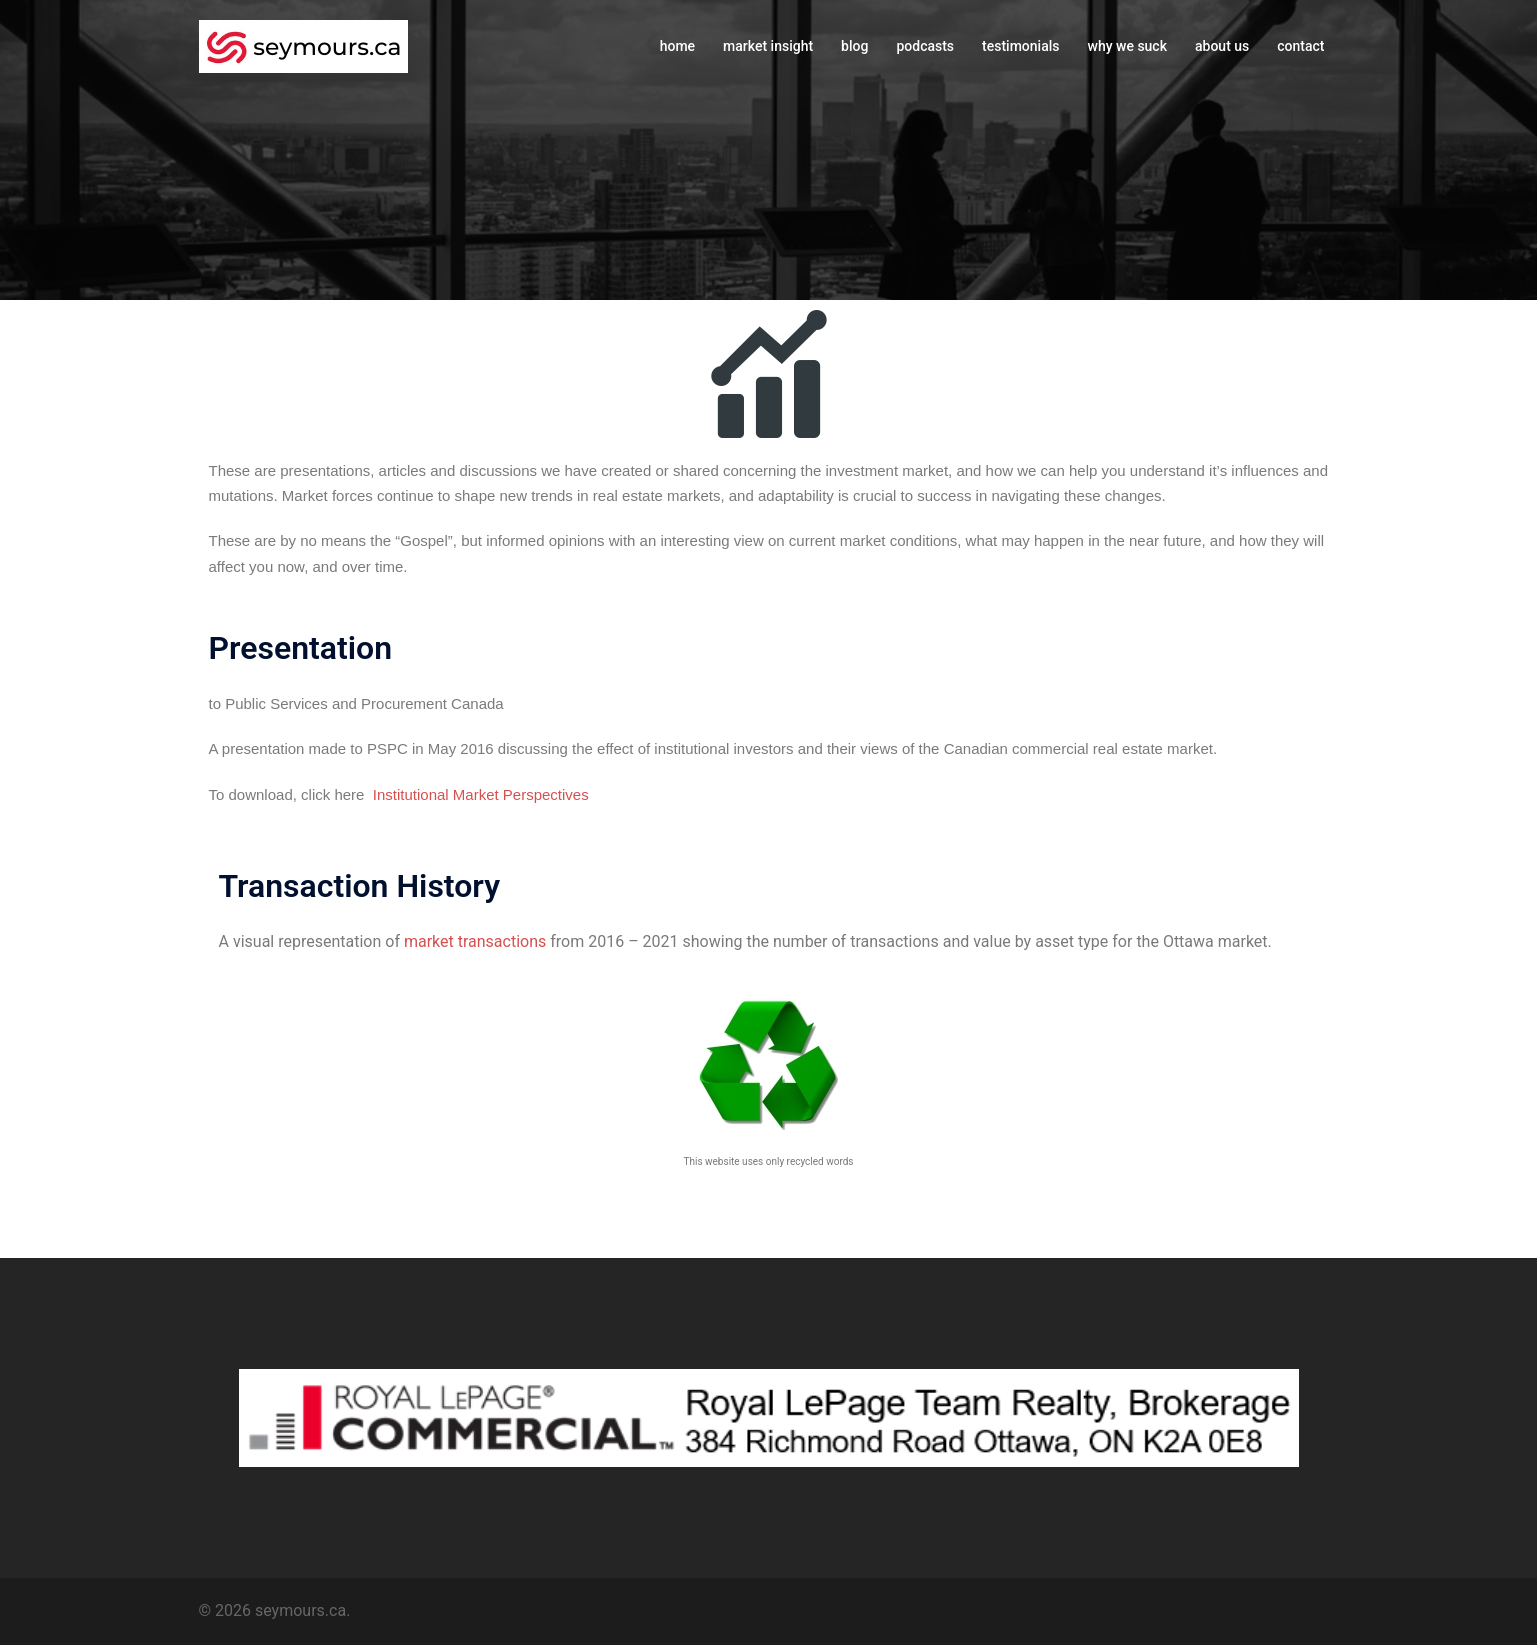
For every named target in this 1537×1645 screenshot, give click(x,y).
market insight (768, 46)
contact (1300, 46)
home (677, 46)
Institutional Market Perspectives (481, 794)
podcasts (925, 46)
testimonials (1020, 46)
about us (1222, 46)
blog (854, 46)
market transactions (475, 941)
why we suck (1127, 46)
